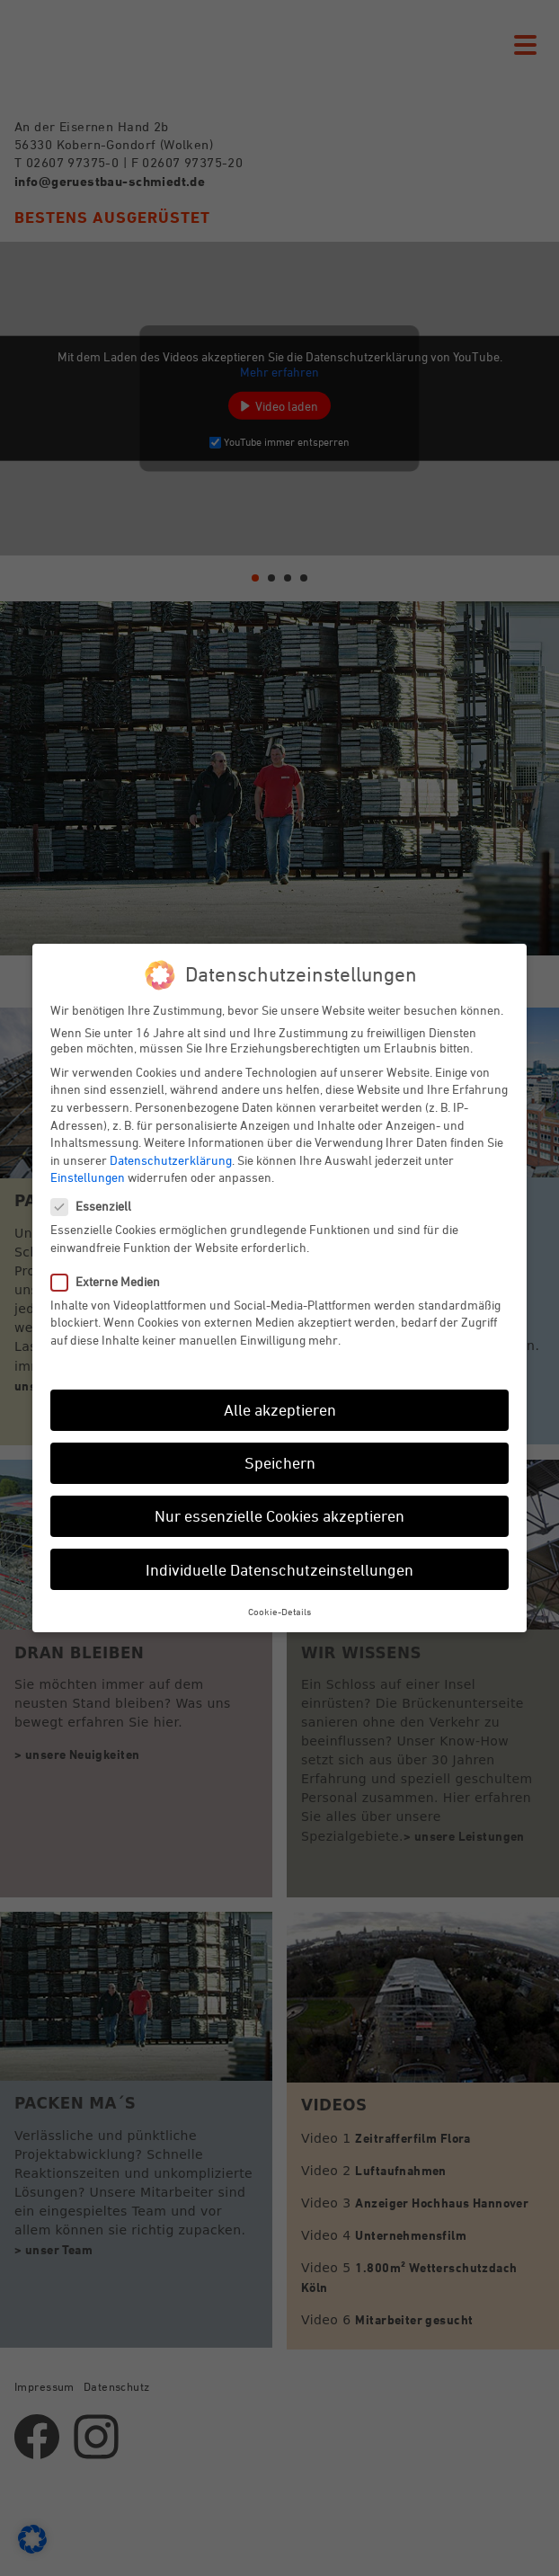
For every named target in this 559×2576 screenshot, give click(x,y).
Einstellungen (87, 1177)
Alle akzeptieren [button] (280, 1409)
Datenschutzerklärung (171, 1160)
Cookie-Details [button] (279, 1611)
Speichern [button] (279, 1462)
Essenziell (98, 1205)
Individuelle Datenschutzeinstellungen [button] (279, 1569)
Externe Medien (112, 1281)
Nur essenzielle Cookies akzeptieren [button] (279, 1515)
